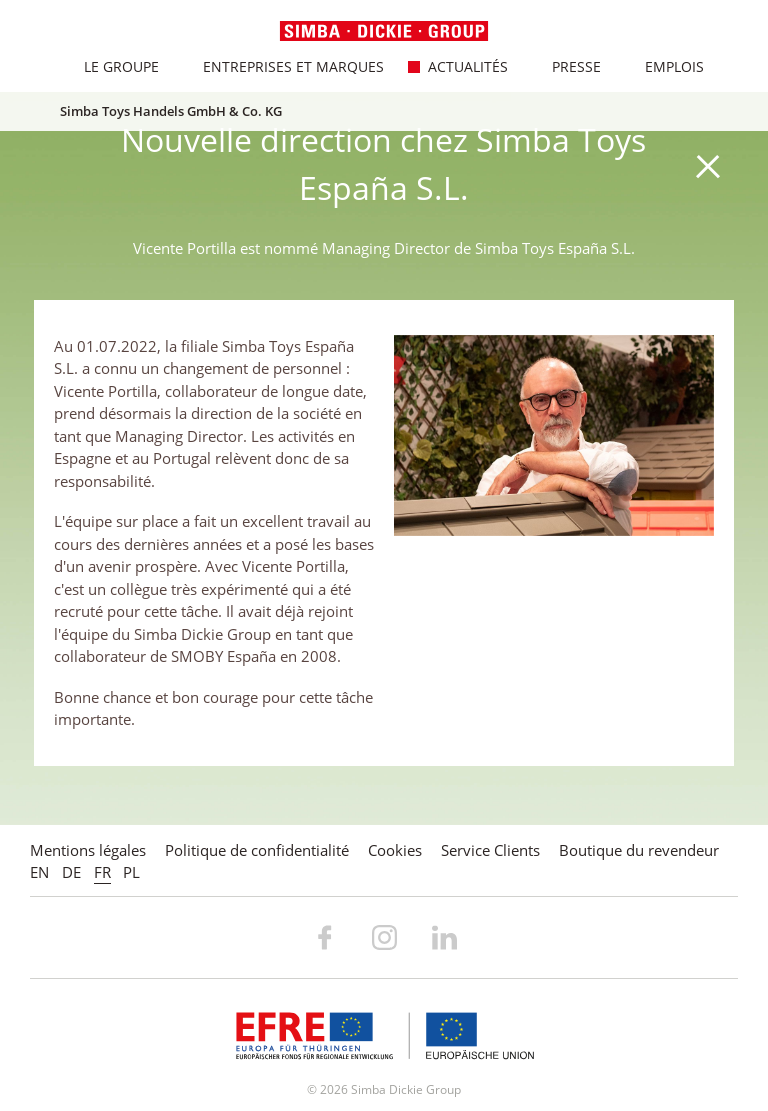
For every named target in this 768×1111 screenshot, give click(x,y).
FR (102, 872)
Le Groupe (111, 66)
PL (131, 872)
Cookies (395, 850)
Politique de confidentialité (257, 850)
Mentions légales (88, 850)
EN (39, 872)
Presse (566, 66)
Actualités (457, 66)
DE (71, 872)
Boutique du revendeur (639, 850)
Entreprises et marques (283, 66)
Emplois (664, 66)
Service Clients (490, 850)
